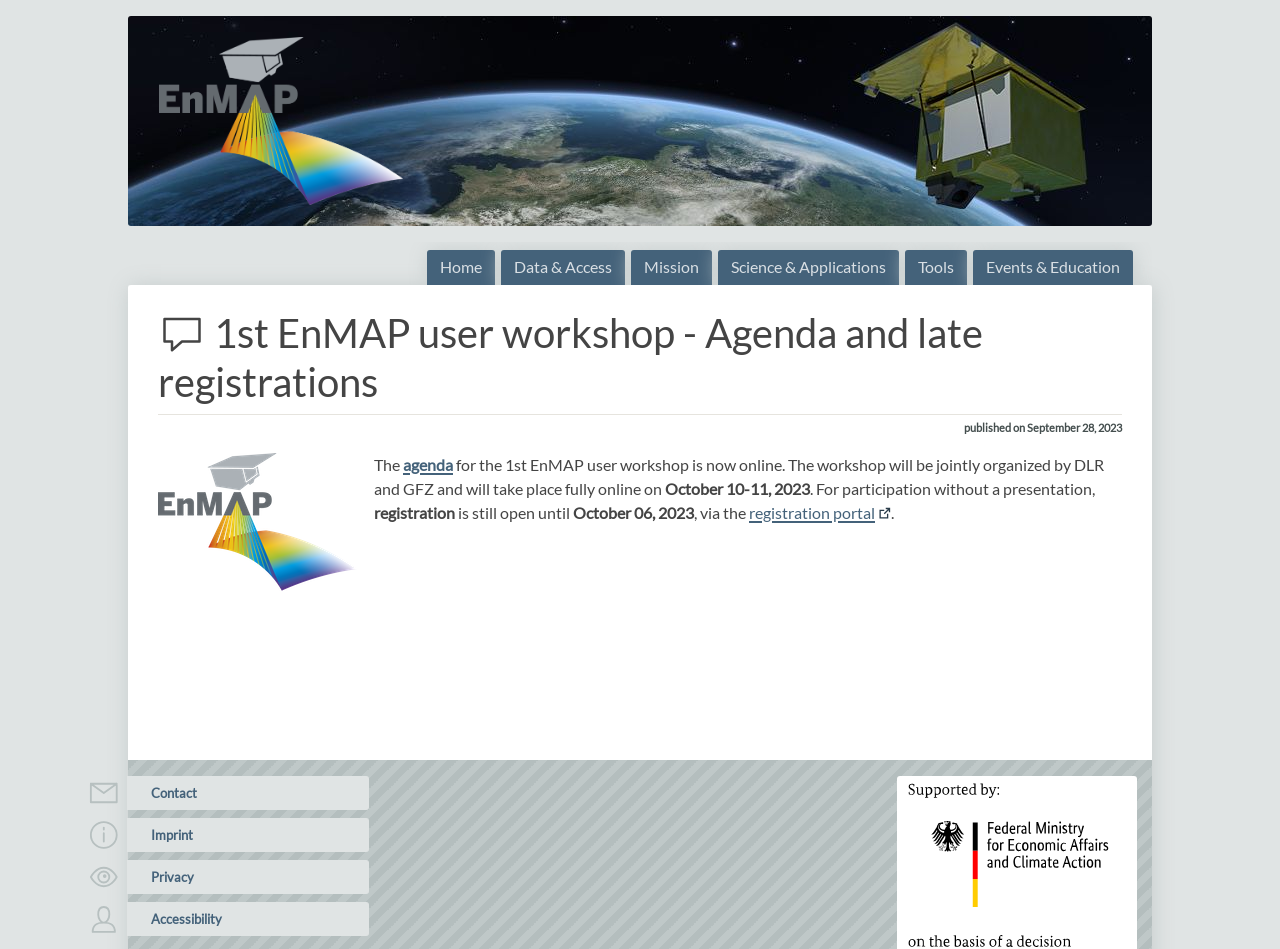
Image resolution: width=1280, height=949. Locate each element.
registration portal (812, 512)
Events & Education (1053, 266)
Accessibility (174, 919)
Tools (936, 266)
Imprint (160, 835)
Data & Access (563, 266)
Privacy (160, 877)
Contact (162, 793)
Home (461, 266)
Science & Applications (808, 266)
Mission (671, 266)
